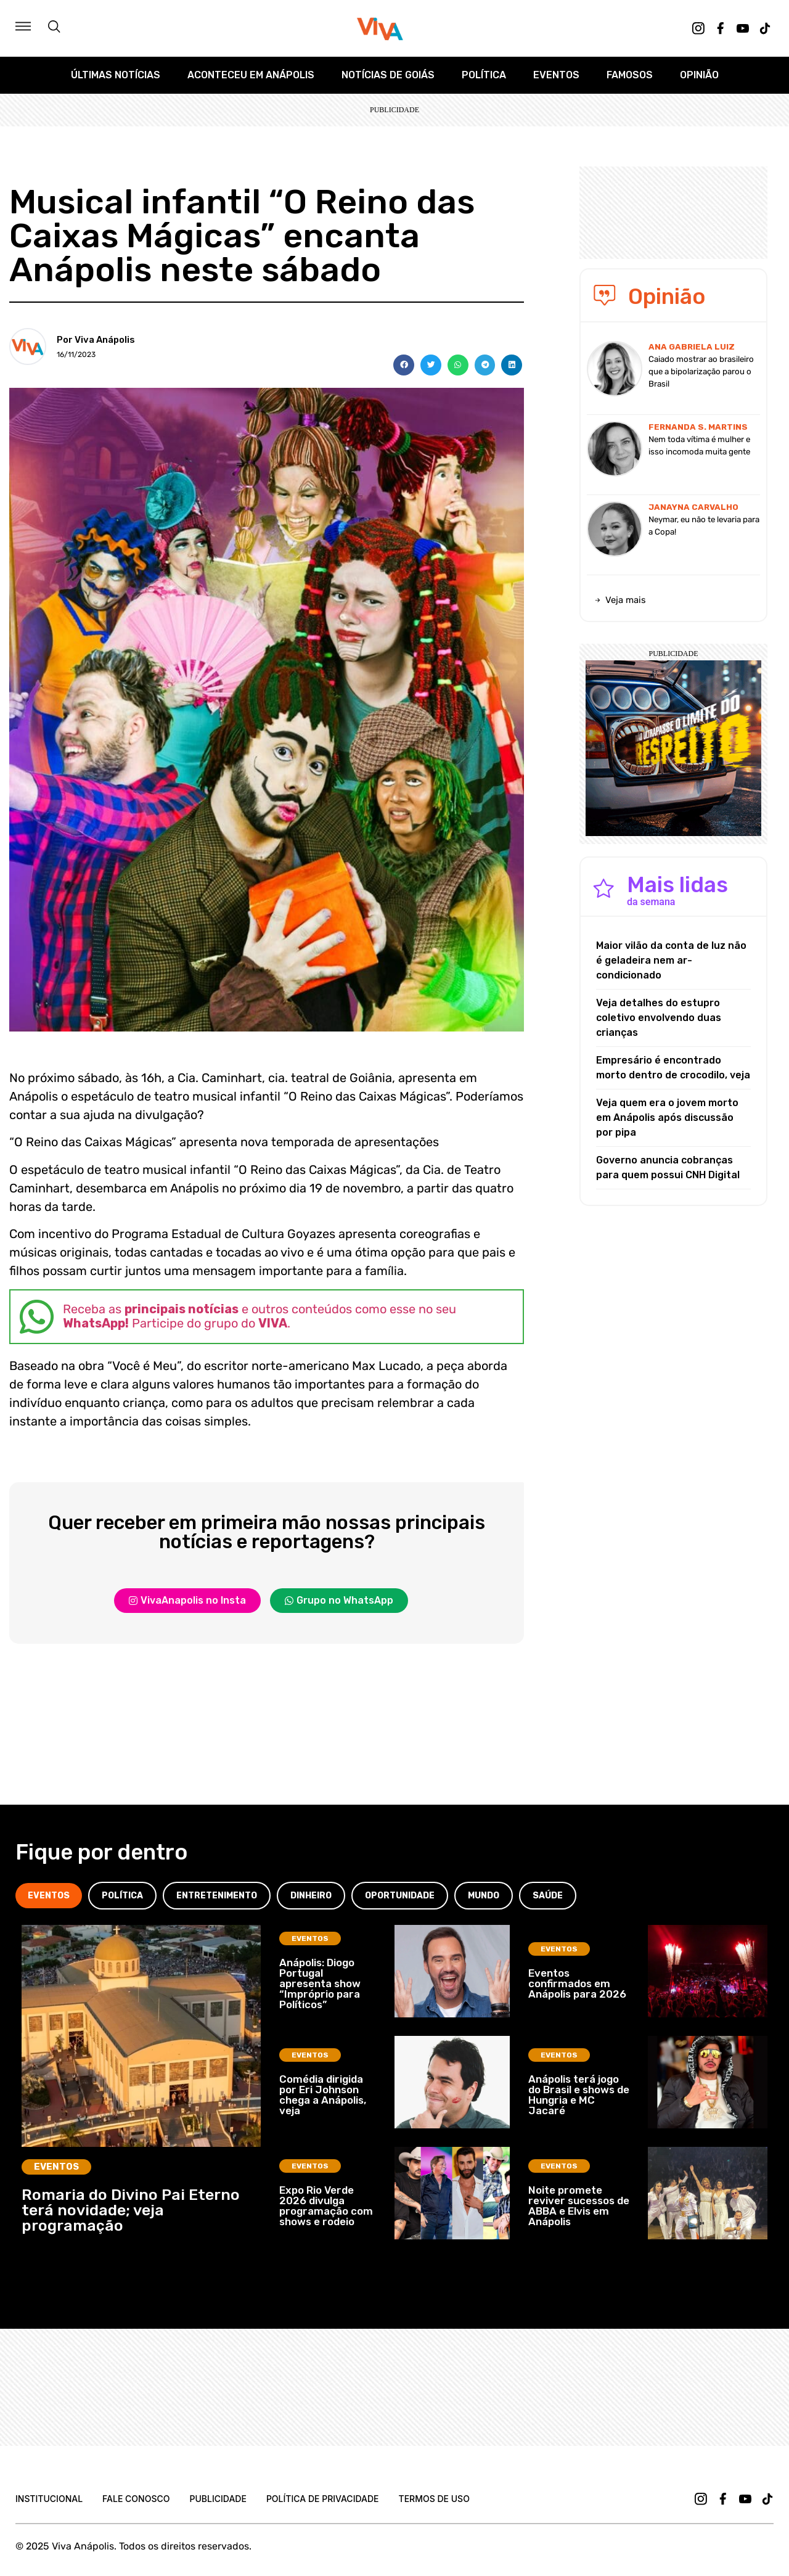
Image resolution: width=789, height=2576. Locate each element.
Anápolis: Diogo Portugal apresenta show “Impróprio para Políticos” (320, 1983)
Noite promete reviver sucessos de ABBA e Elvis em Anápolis (578, 2206)
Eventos (556, 75)
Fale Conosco (136, 2498)
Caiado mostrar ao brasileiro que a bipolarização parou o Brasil (701, 371)
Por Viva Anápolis (96, 339)
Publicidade (217, 2498)
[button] (403, 365)
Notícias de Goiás (388, 75)
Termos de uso (434, 2498)
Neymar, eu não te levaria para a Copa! (703, 525)
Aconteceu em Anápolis (250, 75)
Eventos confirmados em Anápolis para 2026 (577, 1983)
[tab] (48, 1895)
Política (484, 75)
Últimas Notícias (115, 75)
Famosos (630, 75)
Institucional (49, 2498)
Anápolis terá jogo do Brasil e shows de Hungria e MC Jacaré (578, 2095)
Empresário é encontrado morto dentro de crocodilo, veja (673, 1067)
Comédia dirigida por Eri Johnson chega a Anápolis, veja (322, 2095)
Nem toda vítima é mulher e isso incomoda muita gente (699, 445)
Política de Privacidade (322, 2498)
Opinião (699, 75)
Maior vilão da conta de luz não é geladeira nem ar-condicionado (671, 960)
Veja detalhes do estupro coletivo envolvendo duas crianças (658, 1017)
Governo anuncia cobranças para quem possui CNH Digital (668, 1167)
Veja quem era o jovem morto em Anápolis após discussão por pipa (667, 1117)
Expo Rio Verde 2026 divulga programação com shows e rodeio (326, 2206)
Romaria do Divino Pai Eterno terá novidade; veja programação (131, 2210)
